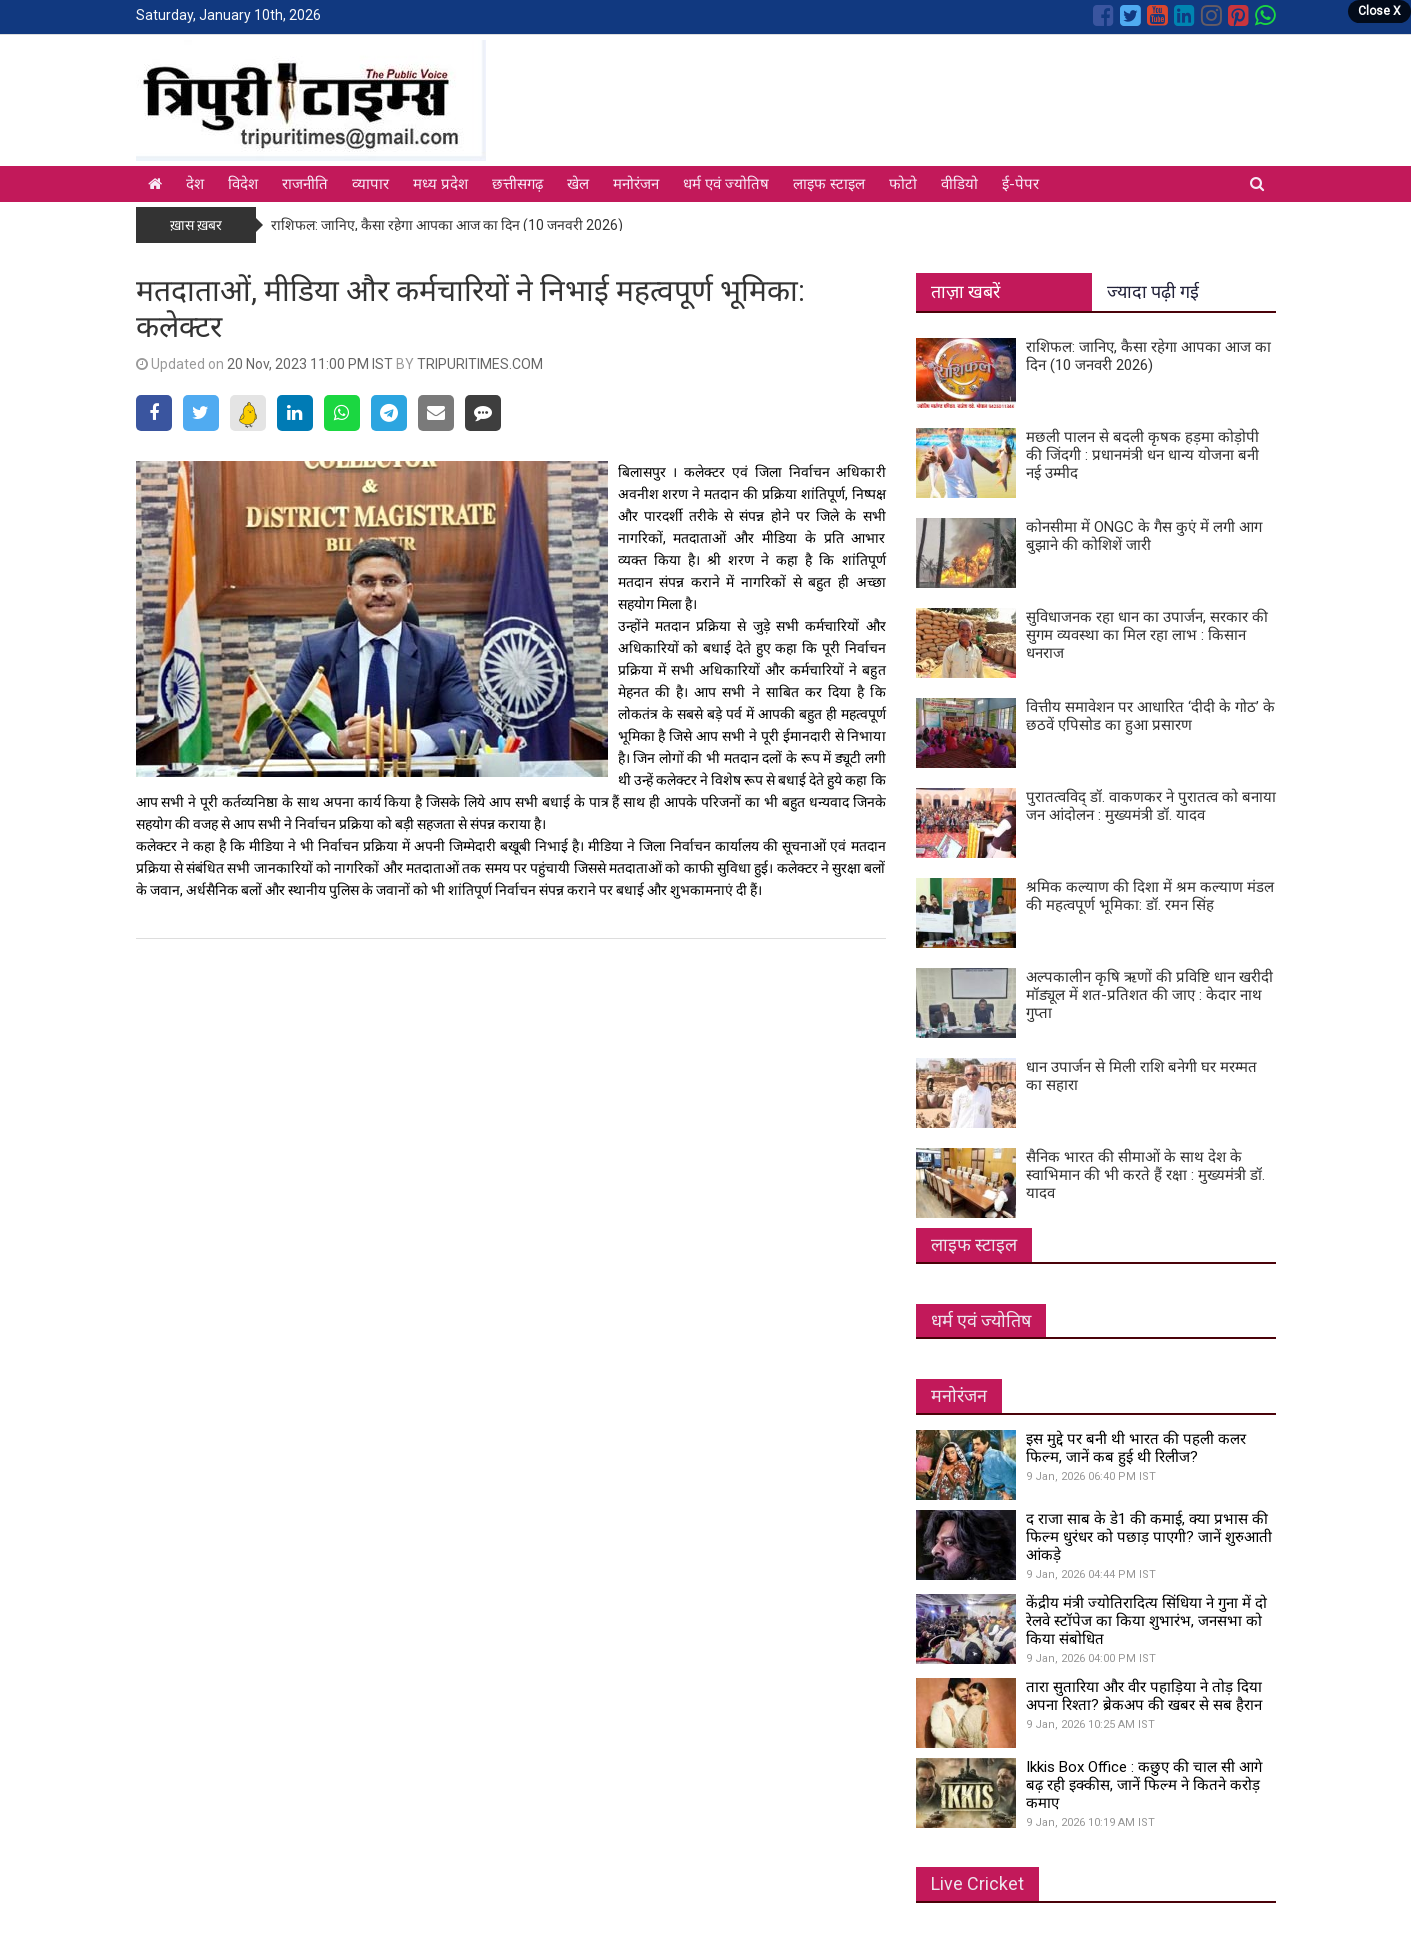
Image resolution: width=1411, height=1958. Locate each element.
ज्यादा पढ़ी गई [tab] (1153, 291)
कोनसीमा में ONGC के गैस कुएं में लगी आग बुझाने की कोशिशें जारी (1144, 536)
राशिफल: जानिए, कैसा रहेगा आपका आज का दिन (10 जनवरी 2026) (447, 225)
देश (195, 184)
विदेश (243, 184)
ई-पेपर (1020, 184)
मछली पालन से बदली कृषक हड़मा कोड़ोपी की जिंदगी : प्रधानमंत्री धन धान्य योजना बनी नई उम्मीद (1142, 455)
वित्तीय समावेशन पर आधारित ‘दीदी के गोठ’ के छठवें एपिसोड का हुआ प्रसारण (1150, 716)
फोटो (903, 184)
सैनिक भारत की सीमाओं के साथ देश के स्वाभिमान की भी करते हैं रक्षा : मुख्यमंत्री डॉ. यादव (1145, 1175)
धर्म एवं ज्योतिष (726, 184)
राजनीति (305, 184)
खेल (578, 184)
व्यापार (370, 184)
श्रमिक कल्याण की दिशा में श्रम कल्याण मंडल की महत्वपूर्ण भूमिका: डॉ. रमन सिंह (1150, 896)
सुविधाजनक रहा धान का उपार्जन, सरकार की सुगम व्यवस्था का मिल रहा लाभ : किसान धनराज (1147, 635)
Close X (1379, 11)
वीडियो (959, 184)
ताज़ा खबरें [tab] (965, 291)
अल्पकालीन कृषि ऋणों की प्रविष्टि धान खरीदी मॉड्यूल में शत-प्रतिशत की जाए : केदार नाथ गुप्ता (1149, 995)
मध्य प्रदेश (440, 184)
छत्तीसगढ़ (517, 184)
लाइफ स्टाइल (829, 184)
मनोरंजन (636, 184)
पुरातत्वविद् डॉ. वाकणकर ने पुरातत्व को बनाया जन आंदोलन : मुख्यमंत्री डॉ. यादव (1151, 806)
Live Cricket (977, 1883)
